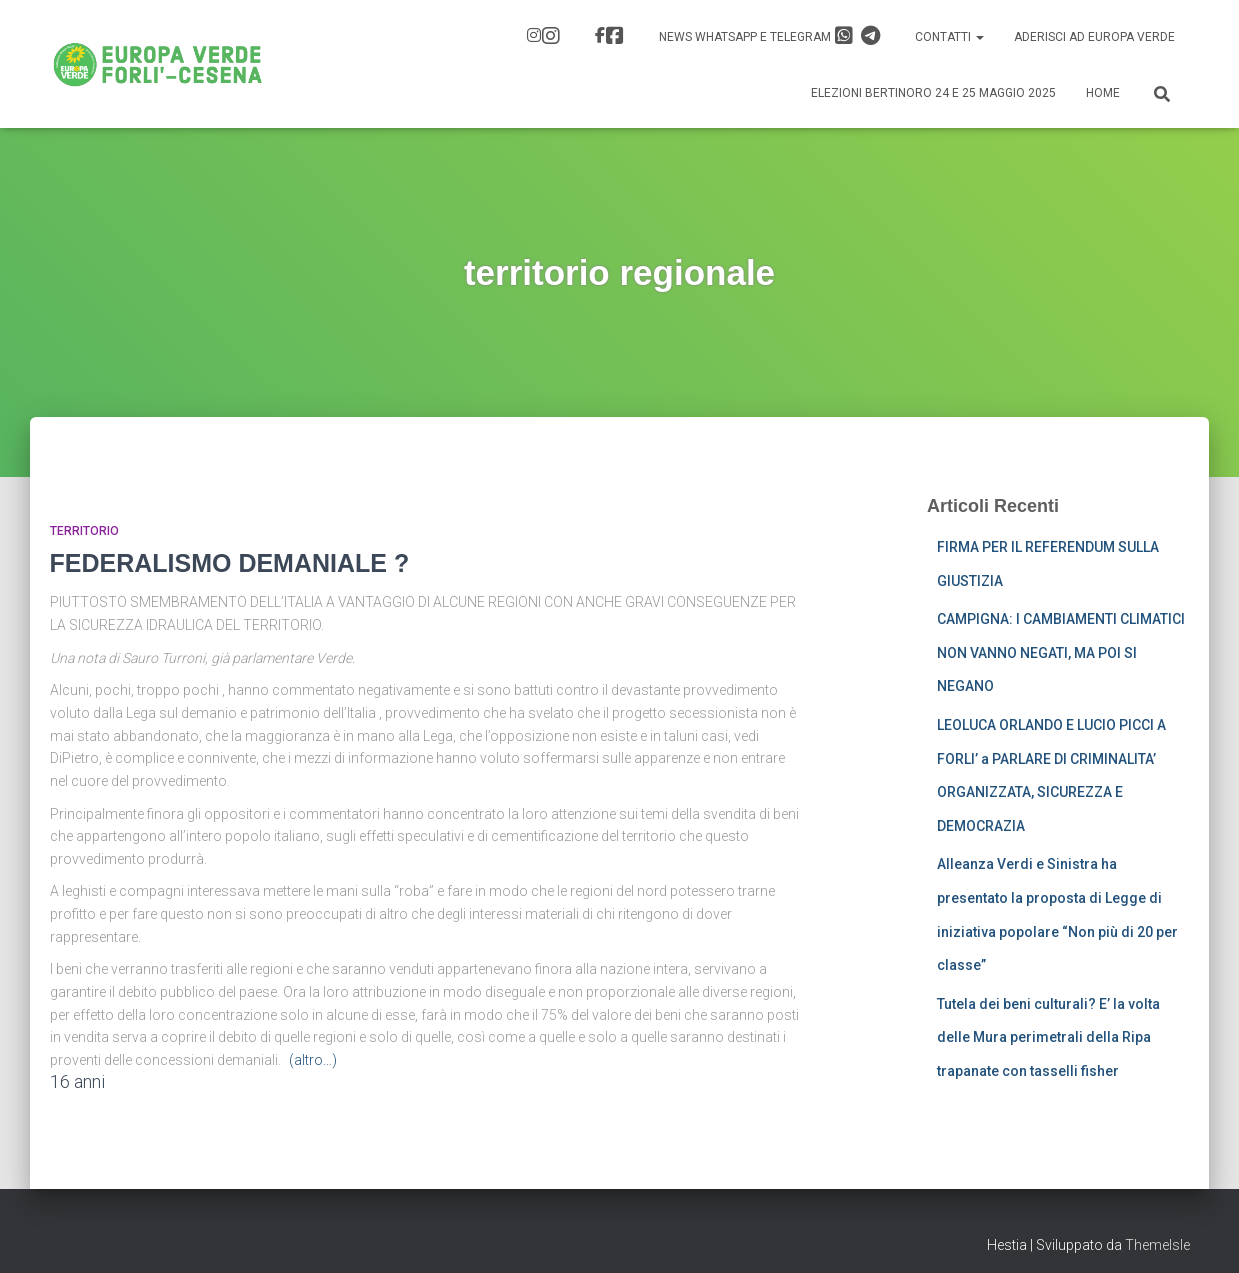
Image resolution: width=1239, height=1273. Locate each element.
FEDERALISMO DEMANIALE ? (230, 563)
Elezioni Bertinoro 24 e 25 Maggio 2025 (933, 93)
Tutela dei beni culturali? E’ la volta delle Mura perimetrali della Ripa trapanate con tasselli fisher (1048, 1037)
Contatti (949, 37)
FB (615, 36)
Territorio (84, 531)
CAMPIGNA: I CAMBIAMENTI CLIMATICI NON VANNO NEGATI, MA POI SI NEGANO (1061, 652)
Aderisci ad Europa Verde (1094, 37)
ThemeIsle (1157, 1245)
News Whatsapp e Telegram (770, 36)
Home (1103, 93)
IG (551, 36)
